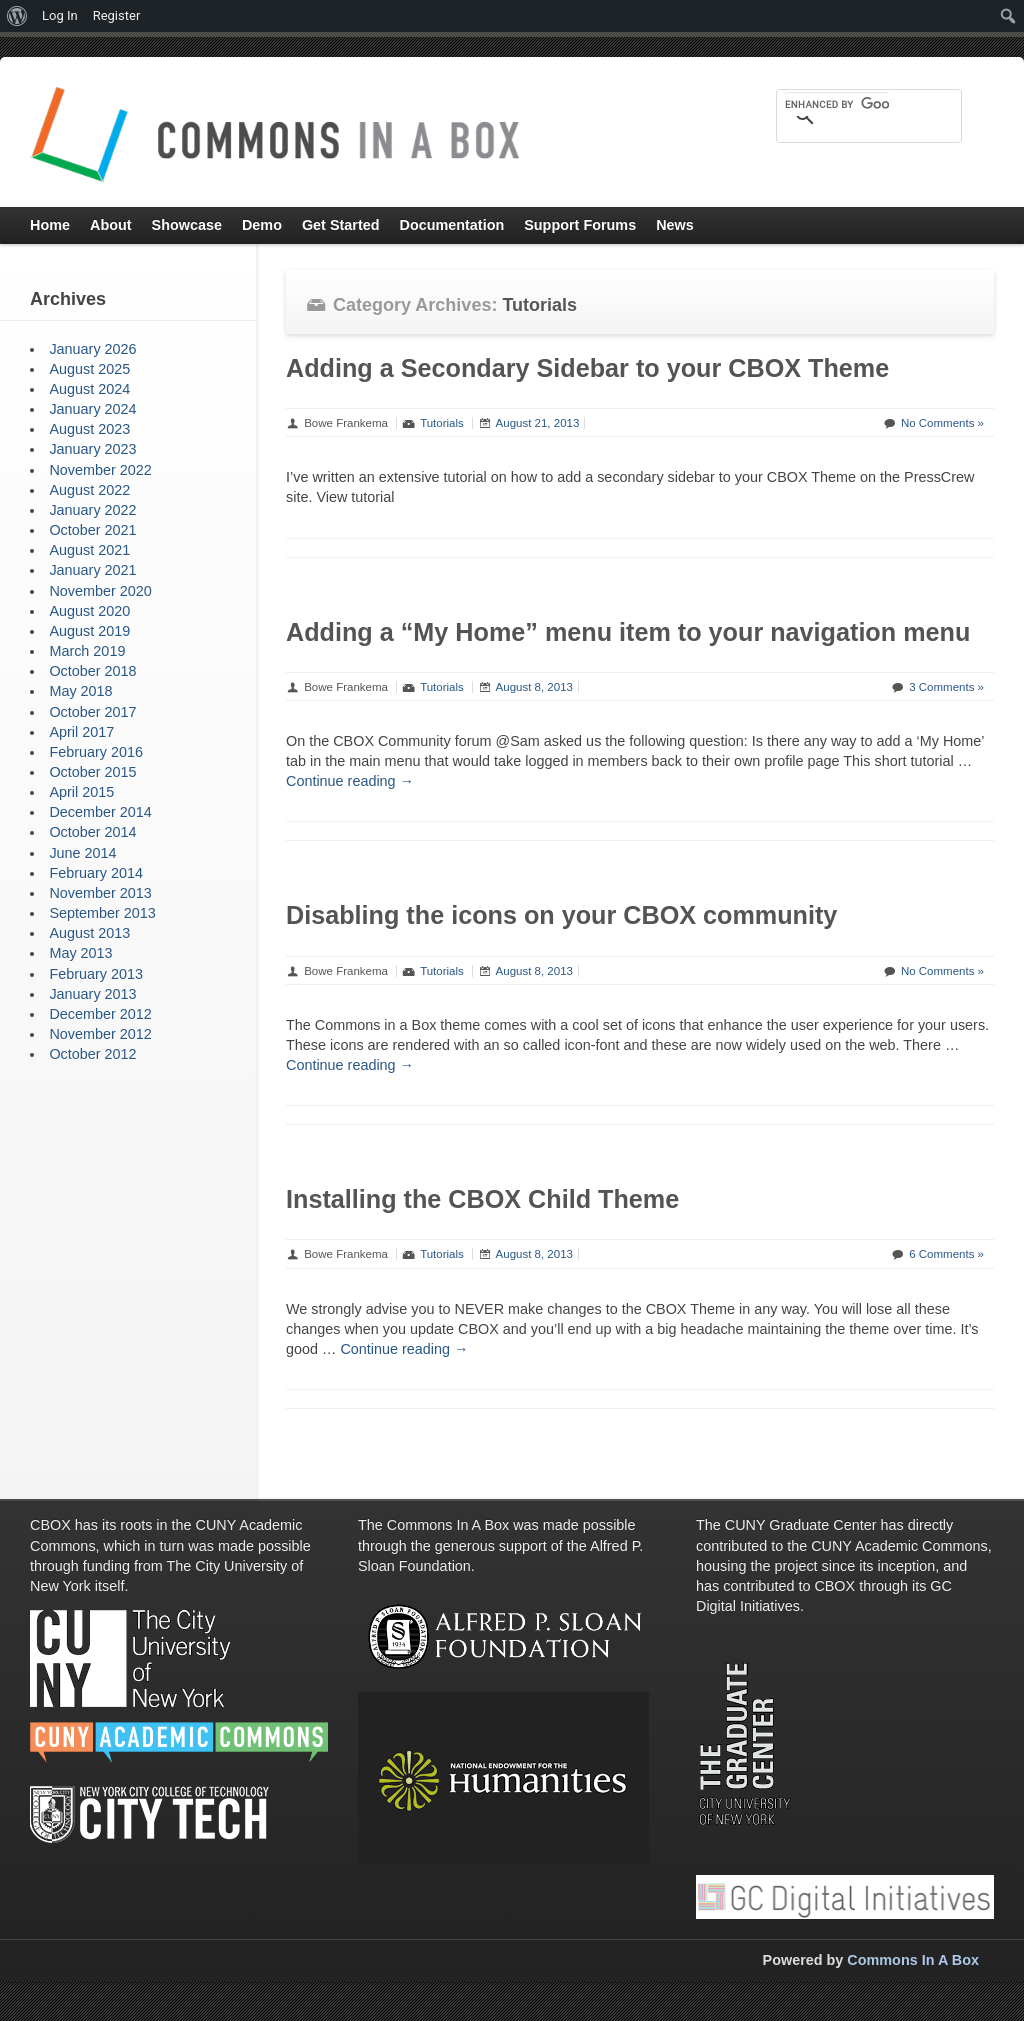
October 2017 (92, 712)
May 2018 (80, 691)
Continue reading (350, 781)
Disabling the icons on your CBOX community (561, 915)
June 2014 (82, 853)
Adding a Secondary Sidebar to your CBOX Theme (587, 368)
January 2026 (92, 349)
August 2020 (89, 611)
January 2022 (92, 510)
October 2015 (92, 772)
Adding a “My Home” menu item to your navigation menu (628, 632)
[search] (837, 104)
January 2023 (92, 449)
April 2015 (81, 792)
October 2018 (92, 671)
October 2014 (92, 832)
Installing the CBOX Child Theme (482, 1199)
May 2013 (80, 953)
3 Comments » (946, 687)
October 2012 (92, 1054)
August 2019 (89, 631)
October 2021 (92, 530)
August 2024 (89, 389)
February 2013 (96, 974)
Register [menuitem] (117, 15)
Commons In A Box (913, 1960)
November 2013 (100, 893)
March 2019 (87, 651)
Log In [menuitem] (60, 15)
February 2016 (96, 752)
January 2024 (92, 409)
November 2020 (100, 591)
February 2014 (96, 873)
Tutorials (442, 423)
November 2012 (100, 1034)
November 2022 (100, 470)
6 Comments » (946, 1254)
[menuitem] (17, 16)
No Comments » (942, 423)
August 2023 (89, 429)
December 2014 (100, 812)
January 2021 (92, 570)
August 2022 (89, 490)
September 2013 (102, 913)
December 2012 (100, 1014)
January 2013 (92, 994)
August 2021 (89, 550)
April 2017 (81, 732)
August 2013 (89, 933)
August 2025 (89, 369)
